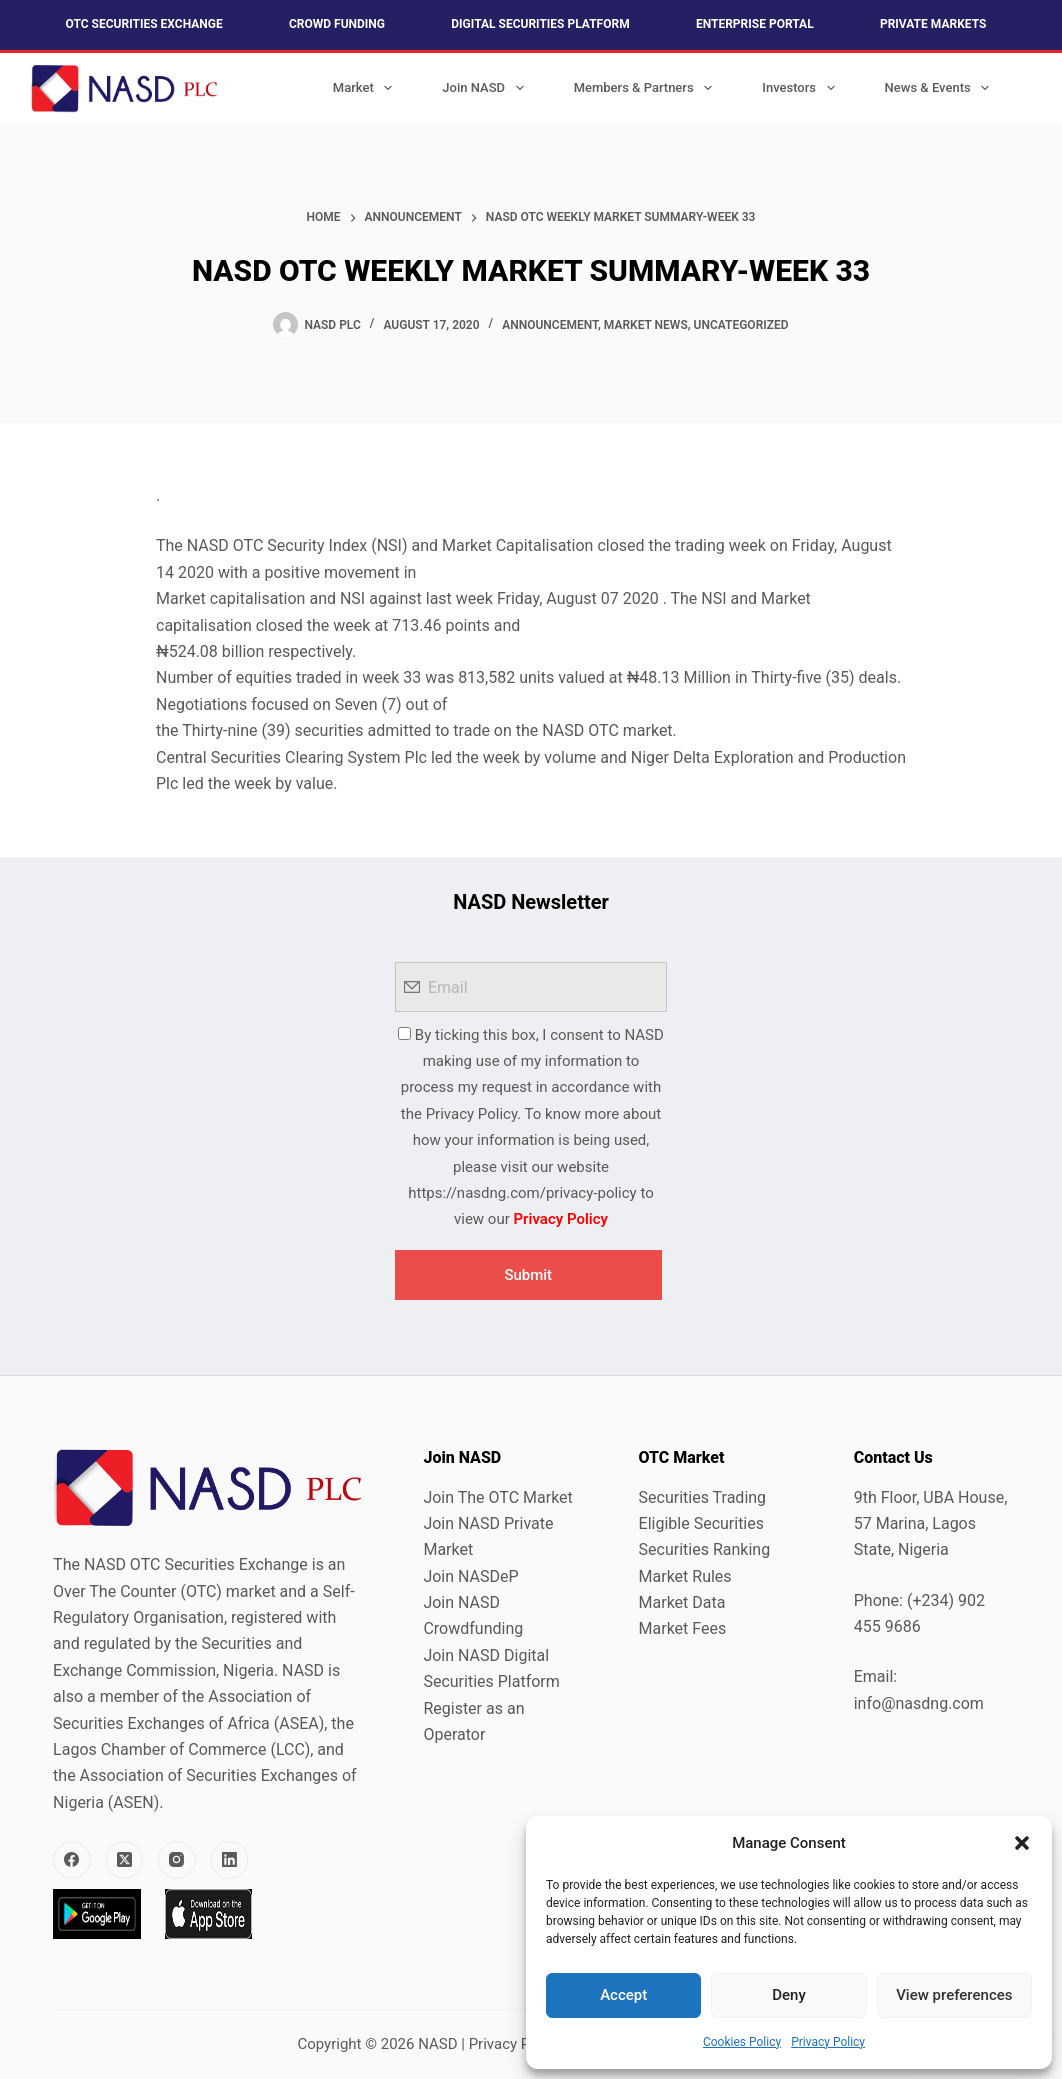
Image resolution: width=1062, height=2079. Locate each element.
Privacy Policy (828, 2042)
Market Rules (685, 1576)
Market (367, 88)
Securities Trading (703, 1497)
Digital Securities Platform (540, 24)
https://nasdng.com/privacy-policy (522, 1193)
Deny (789, 1995)
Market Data (682, 1602)
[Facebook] (72, 1860)
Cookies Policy (742, 2042)
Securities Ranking (705, 1549)
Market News (646, 325)
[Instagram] (177, 1860)
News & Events (941, 88)
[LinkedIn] (230, 1860)
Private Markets (933, 24)
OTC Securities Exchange (144, 24)
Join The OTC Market (497, 1497)
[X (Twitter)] (125, 1860)
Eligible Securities (701, 1523)
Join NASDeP (470, 1576)
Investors (802, 88)
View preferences (954, 1995)
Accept (623, 1995)
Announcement (550, 325)
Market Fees (683, 1628)
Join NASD (486, 88)
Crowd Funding (337, 24)
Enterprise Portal (755, 24)
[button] (1022, 1843)
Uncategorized (741, 325)
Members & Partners (647, 88)
